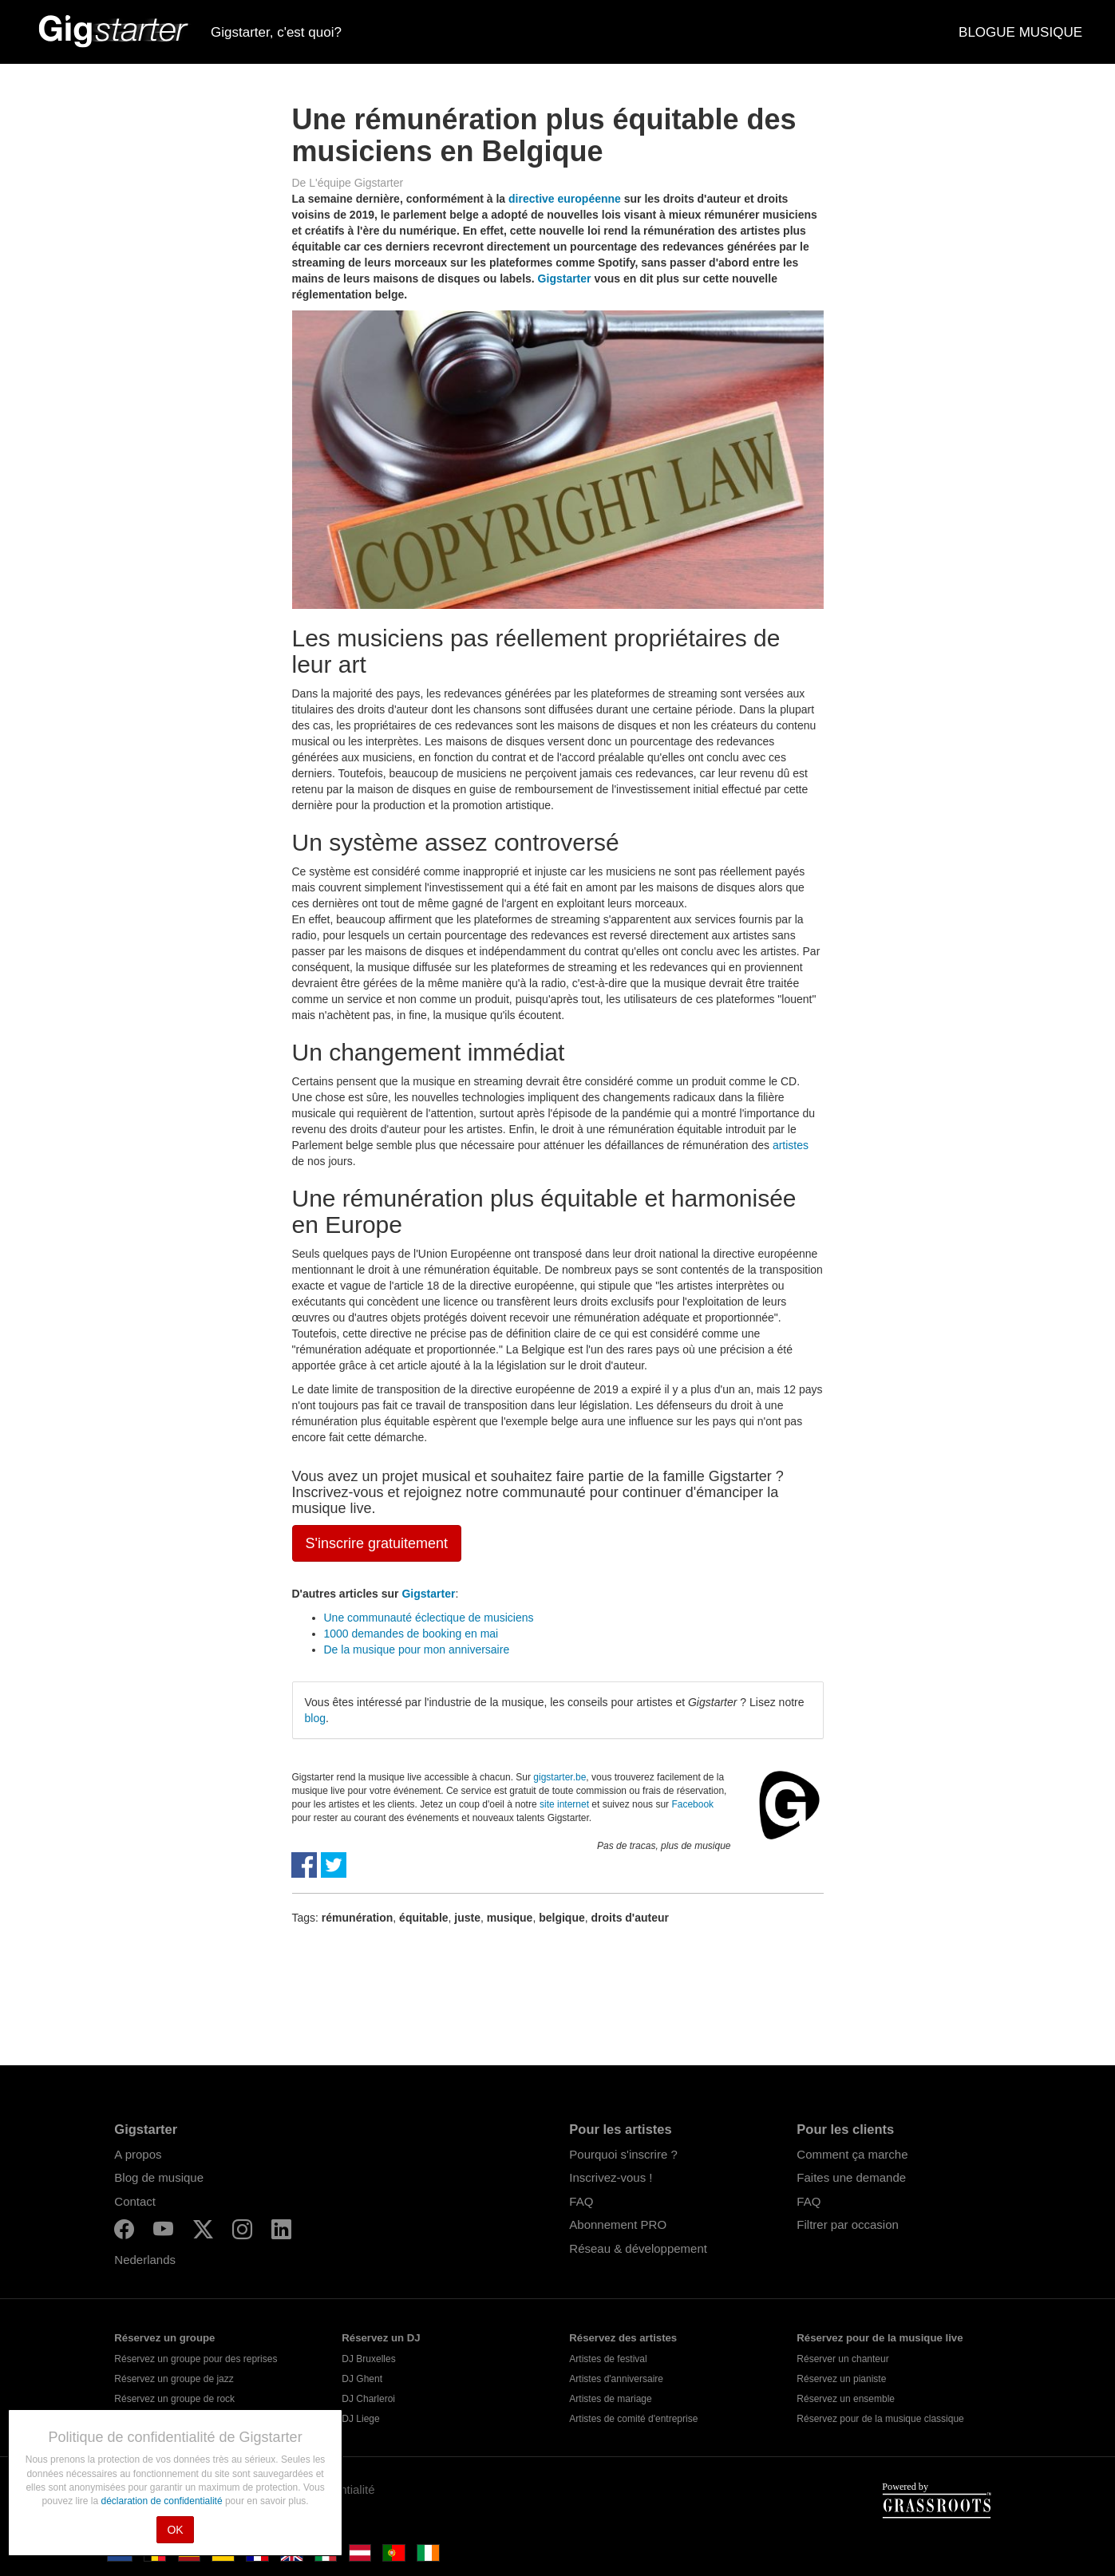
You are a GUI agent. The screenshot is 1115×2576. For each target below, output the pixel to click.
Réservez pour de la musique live (880, 2338)
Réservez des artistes (623, 2338)
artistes (791, 1145)
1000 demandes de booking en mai (411, 1633)
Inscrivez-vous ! (610, 2177)
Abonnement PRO (617, 2224)
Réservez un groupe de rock (174, 2398)
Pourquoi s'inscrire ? (623, 2154)
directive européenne (564, 198)
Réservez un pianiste (841, 2378)
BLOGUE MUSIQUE (1020, 32)
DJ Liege (360, 2418)
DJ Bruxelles (368, 2359)
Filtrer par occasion (848, 2224)
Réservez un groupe (164, 2338)
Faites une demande (851, 2177)
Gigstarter (564, 278)
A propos (137, 2154)
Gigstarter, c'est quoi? (276, 32)
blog (315, 1718)
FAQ (581, 2201)
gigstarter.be (559, 1777)
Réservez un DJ (381, 2338)
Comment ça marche (852, 2154)
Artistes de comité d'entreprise (633, 2418)
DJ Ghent (362, 2378)
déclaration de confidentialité (162, 2501)
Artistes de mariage (610, 2398)
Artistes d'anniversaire (616, 2378)
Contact (135, 2201)
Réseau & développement (638, 2248)
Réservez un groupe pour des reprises (195, 2359)
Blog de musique (159, 2177)
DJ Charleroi (368, 2398)
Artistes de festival (607, 2359)
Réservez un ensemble (846, 2398)
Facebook (692, 1804)
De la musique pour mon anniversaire (417, 1649)
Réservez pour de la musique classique (880, 2418)
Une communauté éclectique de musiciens (429, 1617)
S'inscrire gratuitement (377, 1543)
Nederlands (145, 2259)
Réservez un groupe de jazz (173, 2378)
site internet (564, 1804)
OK (175, 2529)
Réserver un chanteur (842, 2359)
